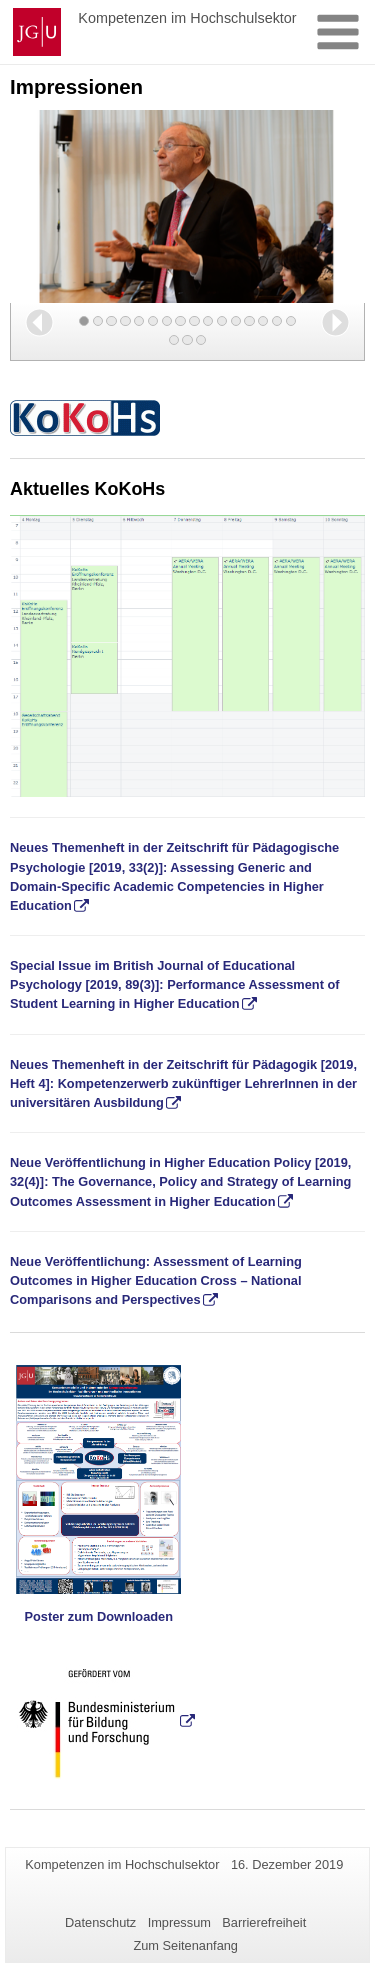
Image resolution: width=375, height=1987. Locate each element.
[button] (39, 322)
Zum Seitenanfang (185, 1945)
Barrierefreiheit (264, 1922)
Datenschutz (100, 1922)
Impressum (179, 1922)
